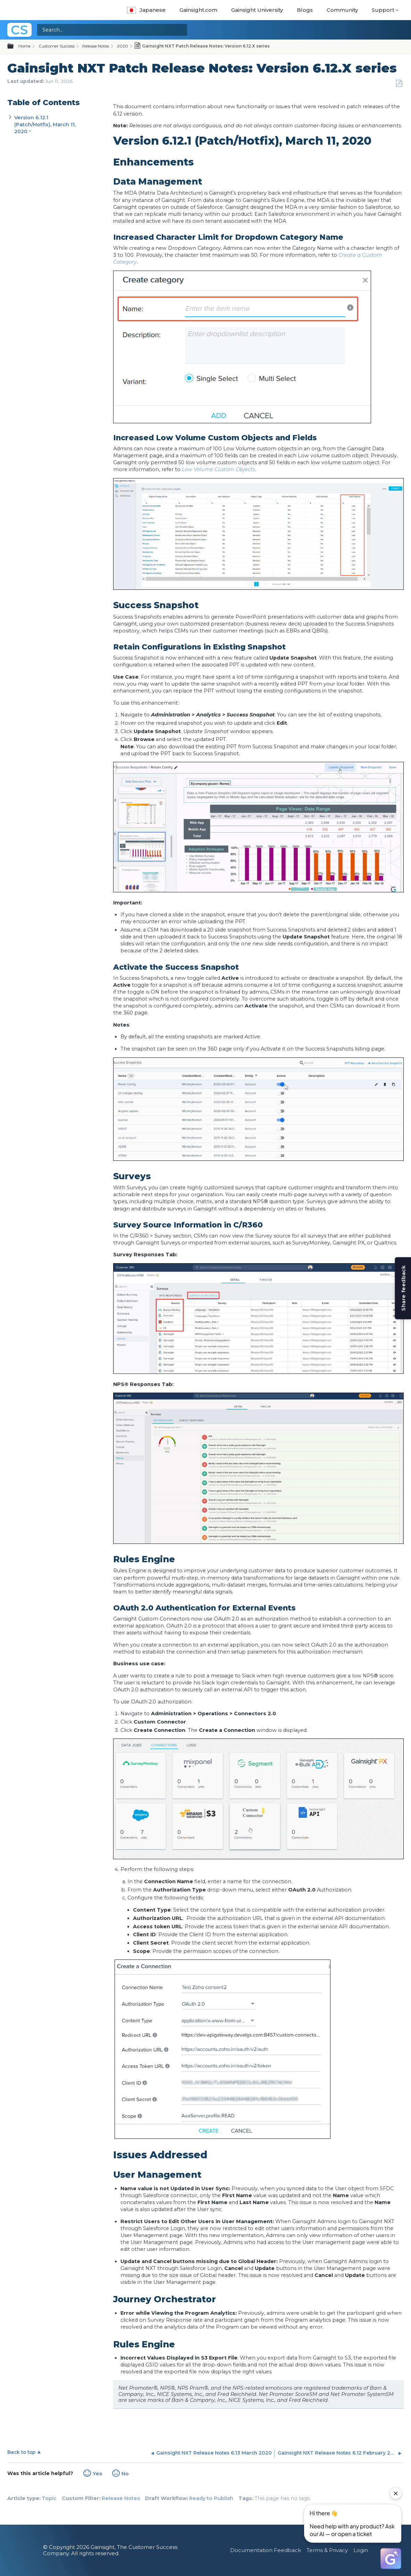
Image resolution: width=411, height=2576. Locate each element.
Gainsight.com (198, 10)
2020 (122, 46)
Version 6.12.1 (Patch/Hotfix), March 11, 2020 (45, 124)
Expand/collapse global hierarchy (15, 46)
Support (383, 10)
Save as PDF (399, 83)
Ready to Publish (211, 2498)
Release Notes (95, 46)
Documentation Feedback (265, 2550)
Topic (49, 2498)
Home (24, 46)
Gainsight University (257, 10)
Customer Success (57, 46)
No (125, 2474)
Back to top (21, 2452)
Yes (97, 2474)
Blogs (305, 10)
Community (342, 10)
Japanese (146, 10)
